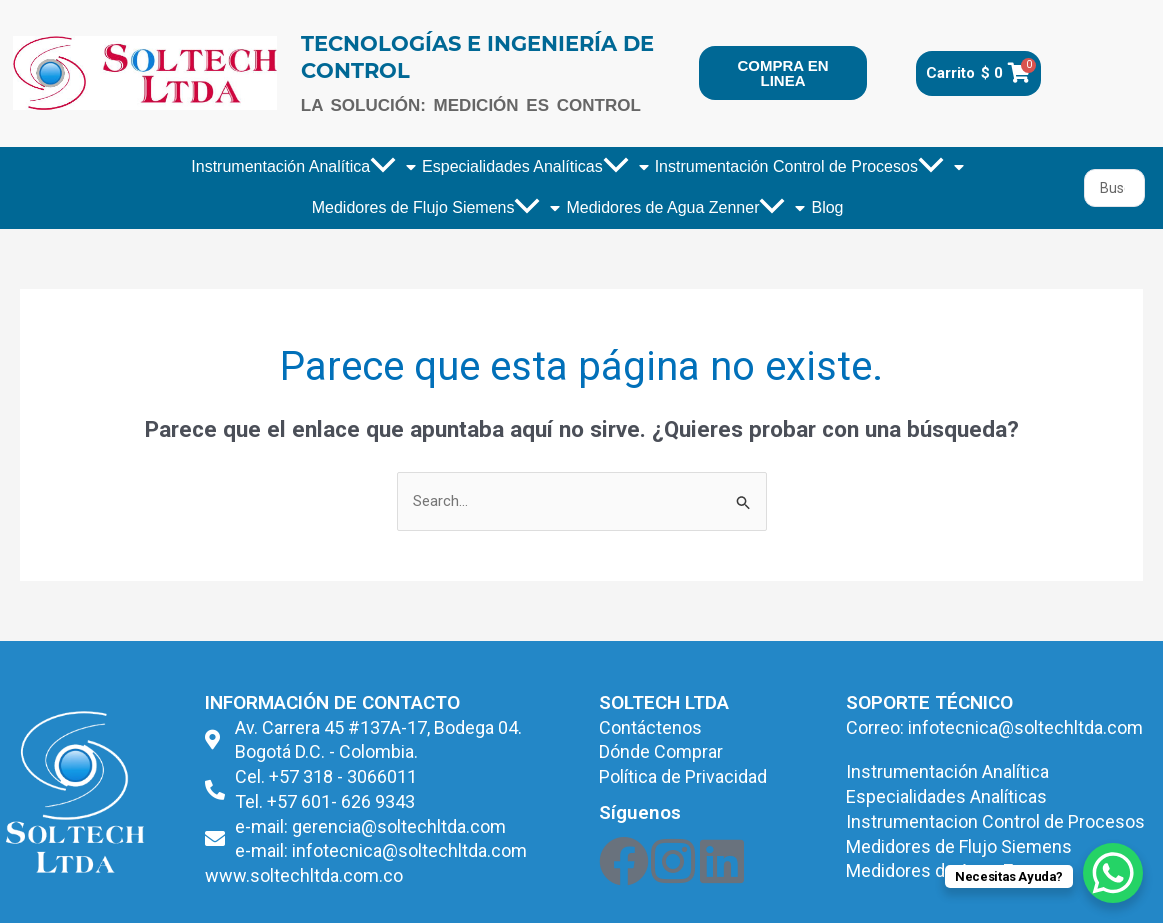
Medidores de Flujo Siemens (436, 208)
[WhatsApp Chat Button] (1113, 873)
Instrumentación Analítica (303, 167)
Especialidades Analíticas (535, 167)
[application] (383, 167)
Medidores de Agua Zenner (685, 208)
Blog (827, 207)
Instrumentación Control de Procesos (809, 167)
